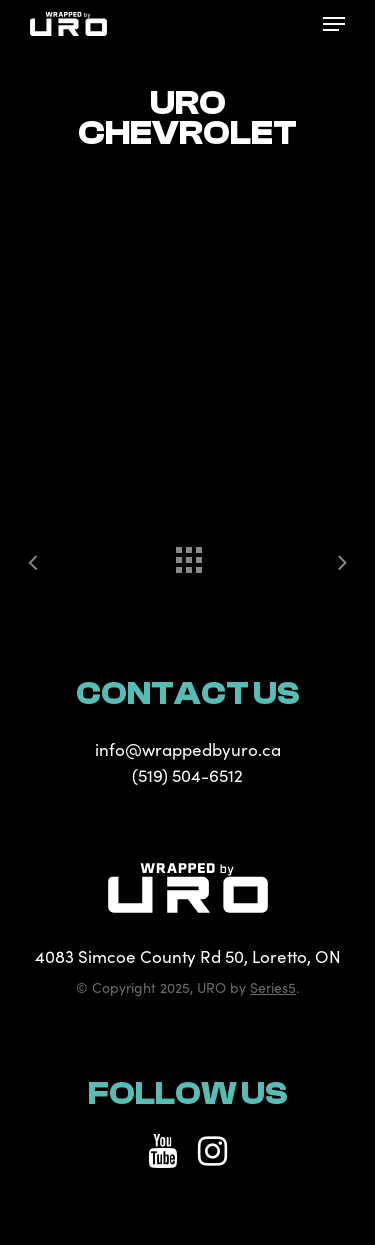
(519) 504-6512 (187, 775)
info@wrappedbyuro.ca (188, 749)
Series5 (273, 987)
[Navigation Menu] (334, 24)
